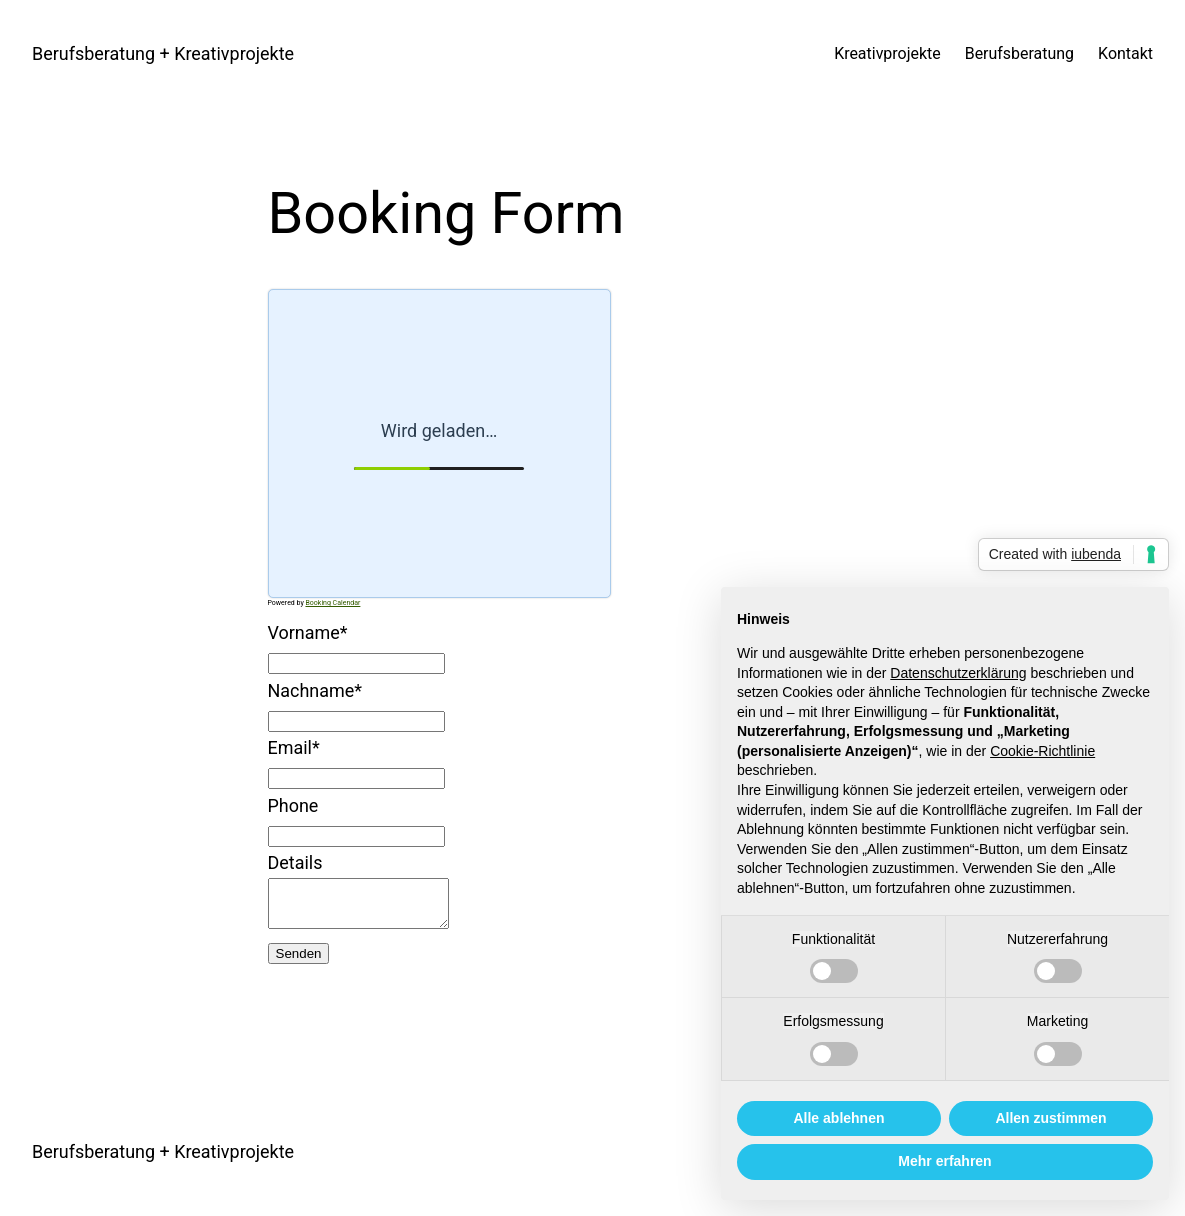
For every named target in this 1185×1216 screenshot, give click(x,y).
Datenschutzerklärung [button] (958, 673)
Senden (299, 962)
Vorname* (308, 632)
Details (295, 862)
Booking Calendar (332, 603)
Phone (293, 805)
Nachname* (315, 690)
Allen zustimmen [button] (1050, 1118)
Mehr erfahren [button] (944, 1161)
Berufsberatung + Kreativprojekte (163, 53)
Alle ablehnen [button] (838, 1118)
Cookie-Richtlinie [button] (1042, 751)
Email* (294, 747)
